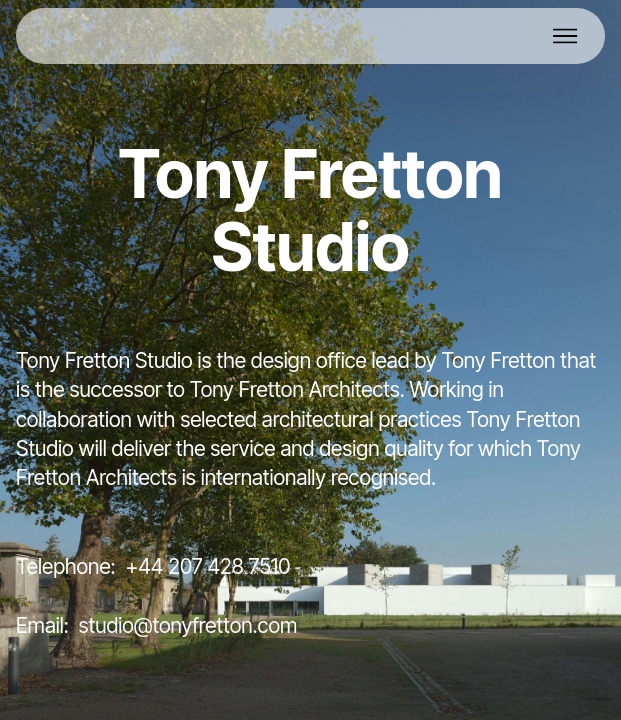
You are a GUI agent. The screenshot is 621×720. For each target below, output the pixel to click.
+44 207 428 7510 (207, 566)
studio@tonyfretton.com (188, 625)
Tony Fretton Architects (295, 389)
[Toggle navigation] (566, 36)
